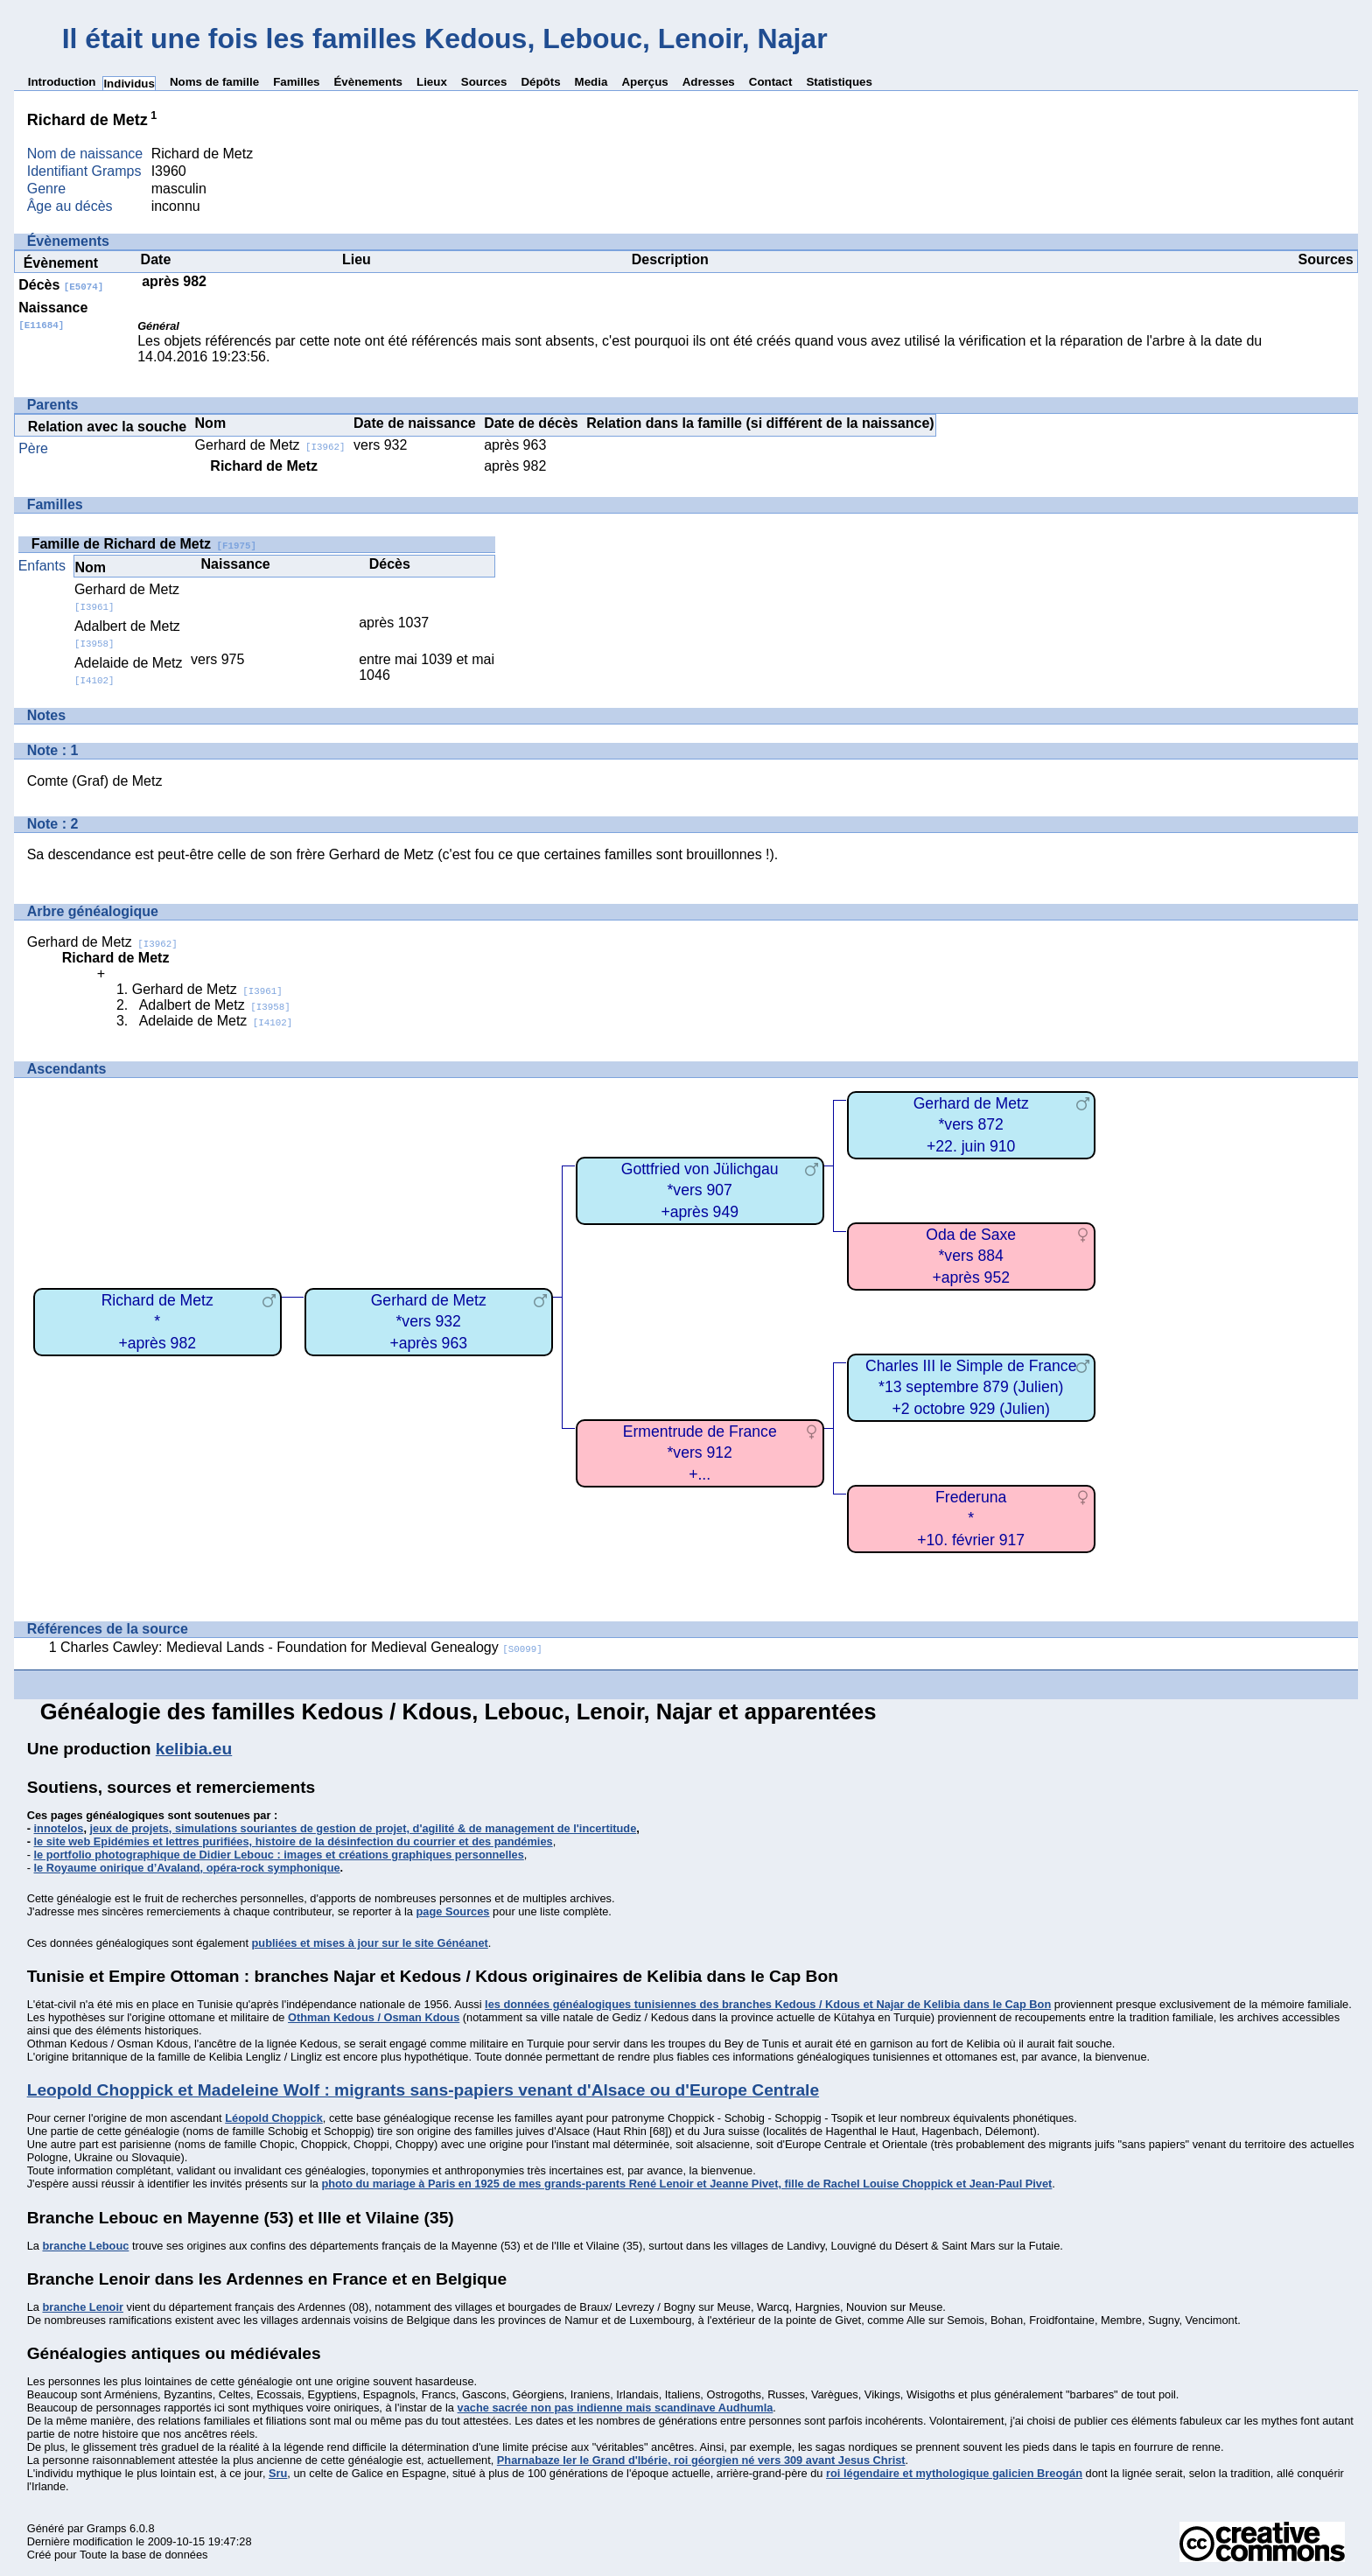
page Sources (453, 1911)
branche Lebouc (85, 2245)
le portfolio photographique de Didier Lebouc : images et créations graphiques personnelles (279, 1854)
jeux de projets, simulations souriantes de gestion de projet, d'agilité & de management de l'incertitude (363, 1828)
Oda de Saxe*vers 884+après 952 (971, 1256)
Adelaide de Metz (216, 1020)
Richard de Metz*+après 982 (158, 1322)
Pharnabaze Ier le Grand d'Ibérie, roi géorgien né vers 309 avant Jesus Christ (701, 2460)
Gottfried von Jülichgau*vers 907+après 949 (700, 1190)
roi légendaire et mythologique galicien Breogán (954, 2473)
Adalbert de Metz (214, 1005)
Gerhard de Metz (270, 445)
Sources (484, 81)
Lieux (431, 81)
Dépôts (540, 81)
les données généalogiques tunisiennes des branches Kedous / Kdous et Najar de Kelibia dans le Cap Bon (768, 2004)
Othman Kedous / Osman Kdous (373, 2017)
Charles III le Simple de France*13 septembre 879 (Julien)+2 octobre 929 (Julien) (971, 1387)
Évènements (367, 81)
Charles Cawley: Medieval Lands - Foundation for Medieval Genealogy (301, 1647)
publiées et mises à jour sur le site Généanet (370, 1943)
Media (591, 81)
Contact (771, 81)
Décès (60, 284)
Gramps (107, 2528)
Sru (278, 2473)
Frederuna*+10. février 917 (971, 1518)
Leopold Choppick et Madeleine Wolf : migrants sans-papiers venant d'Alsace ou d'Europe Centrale (423, 2090)
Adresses (708, 81)
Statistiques (839, 81)
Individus (129, 83)
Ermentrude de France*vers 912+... (700, 1453)
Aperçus (644, 81)
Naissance (53, 315)
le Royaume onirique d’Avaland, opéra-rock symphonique (187, 1867)
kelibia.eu (194, 1749)
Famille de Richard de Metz (144, 543)
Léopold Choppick (274, 2117)
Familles (296, 81)
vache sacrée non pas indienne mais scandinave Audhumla (616, 2407)
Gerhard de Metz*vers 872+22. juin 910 (971, 1125)
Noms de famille (214, 81)
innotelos (59, 1828)
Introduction (62, 81)
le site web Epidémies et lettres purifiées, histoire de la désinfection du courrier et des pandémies (293, 1841)
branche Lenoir (82, 2307)
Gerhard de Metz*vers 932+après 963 (428, 1322)
